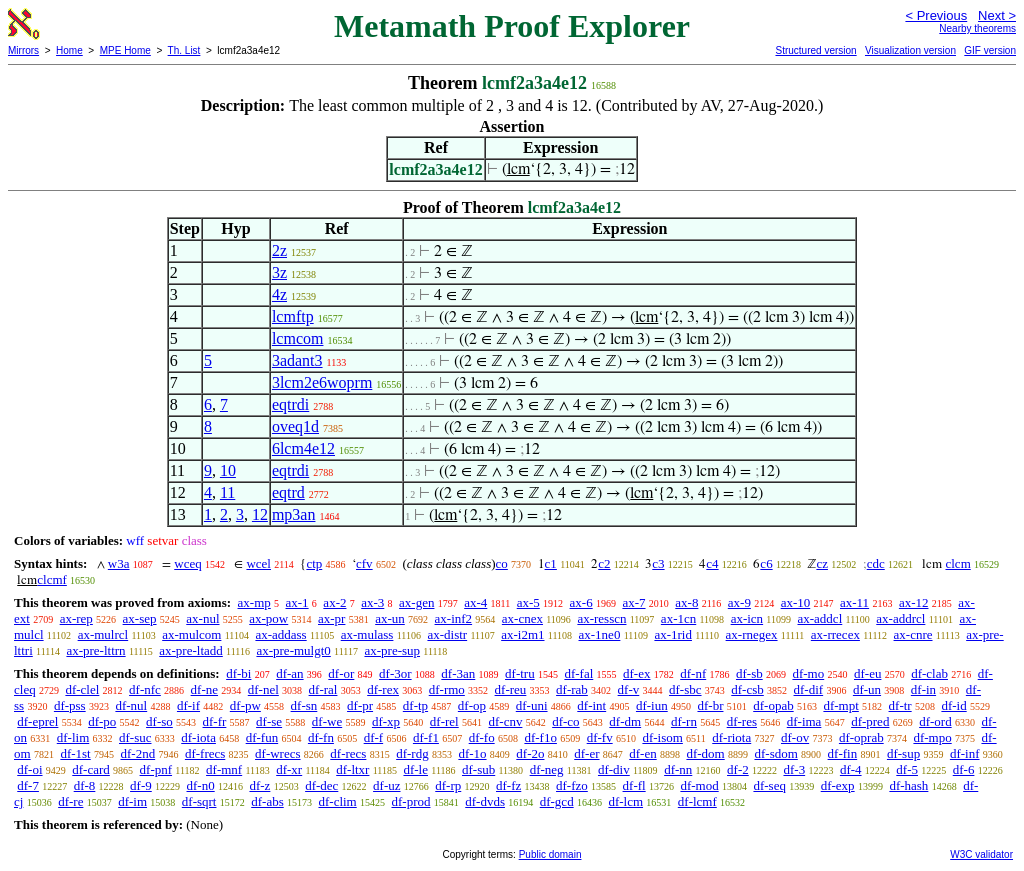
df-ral (323, 689)
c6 (766, 563)
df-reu (511, 689)
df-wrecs (277, 753)
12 (260, 514)
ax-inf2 (454, 618)
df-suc (135, 737)
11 (227, 492)
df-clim (337, 801)
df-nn (678, 769)
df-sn (304, 705)
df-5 (907, 769)
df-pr (360, 705)
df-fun (262, 737)
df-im (132, 801)
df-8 (85, 785)
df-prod (410, 801)
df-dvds (485, 801)
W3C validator (981, 854)
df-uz (386, 785)
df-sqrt (199, 801)
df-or (341, 673)
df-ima (804, 721)
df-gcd (557, 801)
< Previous (936, 15)
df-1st (75, 753)
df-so (159, 721)
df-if (188, 705)
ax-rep (76, 618)
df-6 (964, 769)
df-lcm (625, 801)
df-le (415, 769)
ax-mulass (367, 634)
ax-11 (854, 602)
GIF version (990, 50)
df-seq (769, 785)
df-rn (684, 721)
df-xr (289, 769)
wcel (258, 563)
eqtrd (288, 492)
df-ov (795, 737)
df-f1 (426, 737)
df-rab (572, 689)
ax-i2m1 (522, 634)
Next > (997, 15)
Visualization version (910, 50)
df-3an (458, 673)
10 (228, 470)
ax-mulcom (191, 634)
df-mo (808, 673)
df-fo (482, 737)
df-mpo (932, 737)
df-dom (705, 753)
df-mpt (840, 705)
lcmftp (293, 316)
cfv (364, 563)
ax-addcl (820, 618)
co (502, 563)
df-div (614, 769)
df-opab (773, 705)
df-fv (600, 737)
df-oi (29, 769)
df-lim (73, 737)
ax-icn (747, 618)
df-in (923, 689)
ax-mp (254, 602)
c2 (604, 563)
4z (279, 294)
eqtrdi (290, 404)
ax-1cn (678, 618)
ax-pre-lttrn (95, 650)
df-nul (131, 705)
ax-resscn (601, 618)
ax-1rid (673, 634)
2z (279, 250)
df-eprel (37, 721)
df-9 (141, 785)
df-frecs (205, 753)
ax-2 (334, 602)
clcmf (52, 579)
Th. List (184, 50)
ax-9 (739, 602)
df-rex (383, 689)
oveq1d (295, 426)
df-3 (794, 769)
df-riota (731, 737)
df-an (289, 673)
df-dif (809, 689)
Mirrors (23, 50)
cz (822, 563)
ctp (314, 563)
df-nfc (145, 689)
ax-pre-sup (392, 650)
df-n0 (201, 785)
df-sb (749, 673)
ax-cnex (522, 618)
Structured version (815, 50)
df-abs (267, 801)
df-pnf (156, 769)
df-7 (28, 785)
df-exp (838, 785)
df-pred (870, 721)
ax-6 (581, 602)
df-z (259, 785)
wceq (187, 563)
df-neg (547, 769)
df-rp (448, 785)
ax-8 (686, 602)
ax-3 (372, 602)
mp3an (294, 514)
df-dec (321, 785)
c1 (551, 563)
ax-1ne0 (600, 634)
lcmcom (298, 338)
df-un (867, 689)
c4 (712, 563)
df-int (591, 705)
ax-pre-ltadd (191, 650)
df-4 (851, 769)
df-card (91, 769)
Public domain (550, 854)
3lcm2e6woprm (322, 382)
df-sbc (685, 689)
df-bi (238, 673)
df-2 (738, 769)
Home (69, 50)
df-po (102, 721)
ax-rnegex (752, 634)
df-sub (478, 769)
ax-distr (447, 634)
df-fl (634, 785)
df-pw (245, 705)
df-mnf (224, 769)
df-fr (215, 721)
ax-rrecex (835, 634)
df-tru (520, 673)
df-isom (662, 737)
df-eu (867, 673)
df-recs (348, 753)
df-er (586, 753)
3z (279, 272)
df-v (629, 689)
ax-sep (140, 618)
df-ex (636, 673)
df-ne (204, 689)
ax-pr (331, 618)
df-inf (965, 753)
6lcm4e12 (303, 448)
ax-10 (796, 602)
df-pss (70, 705)
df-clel (82, 689)
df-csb (747, 689)
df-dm (625, 721)
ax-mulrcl (103, 634)
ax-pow (268, 618)
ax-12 (914, 602)
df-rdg (412, 753)
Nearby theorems (977, 28)
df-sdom (775, 753)
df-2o (530, 753)
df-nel (263, 689)
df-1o (472, 753)
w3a (119, 563)
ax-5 (528, 602)
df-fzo (572, 785)
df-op (472, 705)
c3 (658, 563)
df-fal (578, 673)
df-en (642, 753)
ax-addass (280, 634)
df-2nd (137, 753)
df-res (742, 721)
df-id (953, 705)
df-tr (900, 705)
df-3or (395, 673)
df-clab (929, 673)
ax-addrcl (900, 618)
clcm (957, 563)
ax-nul (202, 618)
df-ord (935, 721)
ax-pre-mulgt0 (293, 650)
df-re (70, 801)
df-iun (652, 705)
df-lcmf (697, 801)
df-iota (198, 737)
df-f (374, 737)
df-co (565, 721)
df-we (327, 721)
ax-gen (416, 602)
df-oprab (861, 737)
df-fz (508, 785)
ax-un (390, 618)
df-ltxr (352, 769)
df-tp (415, 705)
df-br (710, 705)
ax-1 (297, 602)
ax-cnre (913, 634)
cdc (876, 563)
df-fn (321, 737)
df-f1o (540, 737)
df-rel (444, 721)
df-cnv (505, 721)
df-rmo (447, 689)
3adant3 (297, 360)
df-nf (693, 673)
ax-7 (633, 602)
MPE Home (125, 50)
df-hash (908, 785)
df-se (269, 721)
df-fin (843, 753)
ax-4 (475, 602)
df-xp (386, 721)
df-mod (699, 785)
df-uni (532, 705)
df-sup (903, 753)
